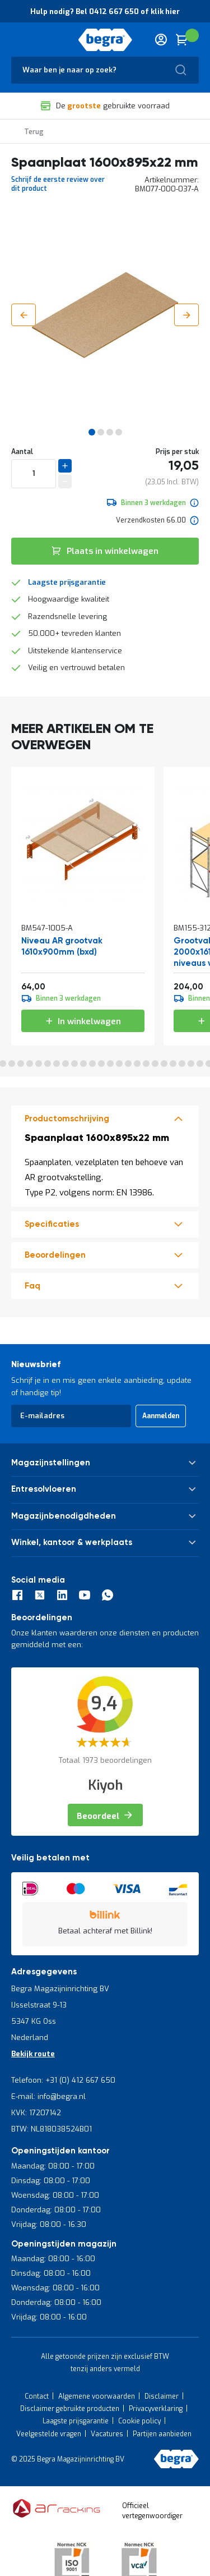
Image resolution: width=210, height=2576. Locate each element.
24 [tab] (182, 1063)
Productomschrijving (67, 1119)
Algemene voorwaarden (96, 2396)
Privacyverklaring (156, 2409)
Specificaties (52, 1224)
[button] (23, 315)
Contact (37, 2396)
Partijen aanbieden (162, 2434)
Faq (32, 1286)
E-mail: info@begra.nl (48, 2096)
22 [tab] (164, 1063)
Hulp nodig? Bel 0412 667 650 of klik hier (105, 11)
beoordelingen (55, 1255)
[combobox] (105, 70)
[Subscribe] (161, 1416)
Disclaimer (161, 2396)
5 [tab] (11, 1063)
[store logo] (105, 40)
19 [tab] (137, 1063)
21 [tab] (155, 1063)
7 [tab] (29, 1063)
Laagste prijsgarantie (67, 582)
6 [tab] (20, 1063)
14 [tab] (92, 1063)
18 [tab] (128, 1063)
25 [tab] (191, 1063)
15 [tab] (101, 1063)
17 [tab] (119, 1063)
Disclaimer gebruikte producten (69, 2409)
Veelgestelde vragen (48, 2434)
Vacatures (107, 2434)
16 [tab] (110, 1063)
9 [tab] (47, 1063)
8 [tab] (38, 1063)
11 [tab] (65, 1063)
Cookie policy (139, 2421)
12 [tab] (74, 1063)
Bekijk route (33, 2054)
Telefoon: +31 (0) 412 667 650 (63, 2080)
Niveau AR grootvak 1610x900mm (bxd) (61, 946)
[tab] (105, 1119)
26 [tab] (200, 1063)
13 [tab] (83, 1063)
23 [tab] (173, 1063)
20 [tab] (146, 1063)
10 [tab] (56, 1063)
